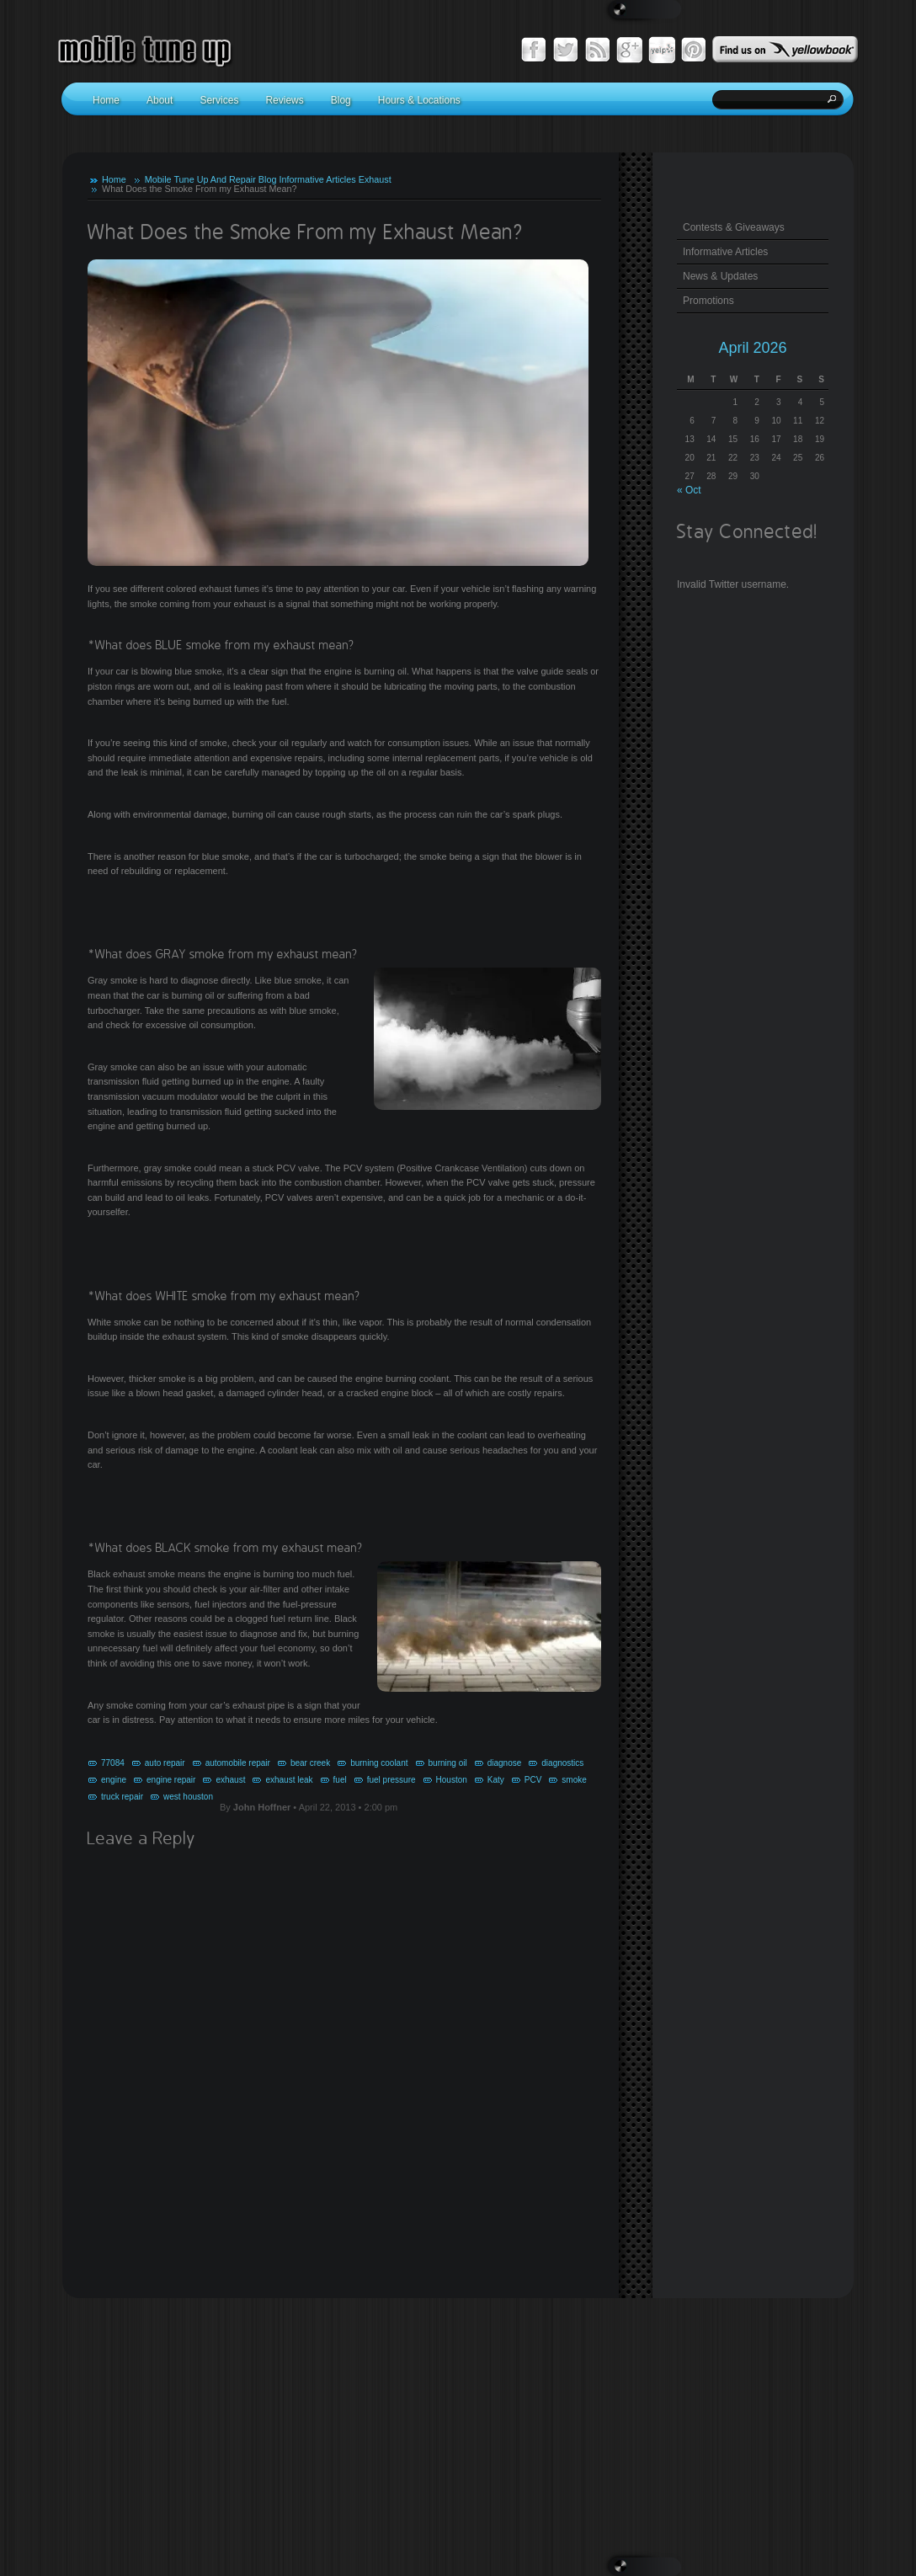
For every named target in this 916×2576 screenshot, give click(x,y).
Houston (451, 1779)
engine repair (170, 1779)
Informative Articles (317, 179)
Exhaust (375, 179)
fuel (340, 1779)
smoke (574, 1779)
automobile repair (237, 1763)
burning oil (448, 1763)
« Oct (689, 490)
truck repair (122, 1796)
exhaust (230, 1779)
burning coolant (378, 1763)
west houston (188, 1796)
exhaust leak (288, 1779)
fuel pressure (391, 1779)
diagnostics (562, 1763)
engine (113, 1779)
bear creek (310, 1763)
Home (114, 179)
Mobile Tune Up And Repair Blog (211, 179)
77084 (113, 1763)
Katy (495, 1779)
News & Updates (720, 276)
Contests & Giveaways (734, 227)
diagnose (504, 1763)
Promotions (708, 301)
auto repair (165, 1763)
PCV (533, 1779)
